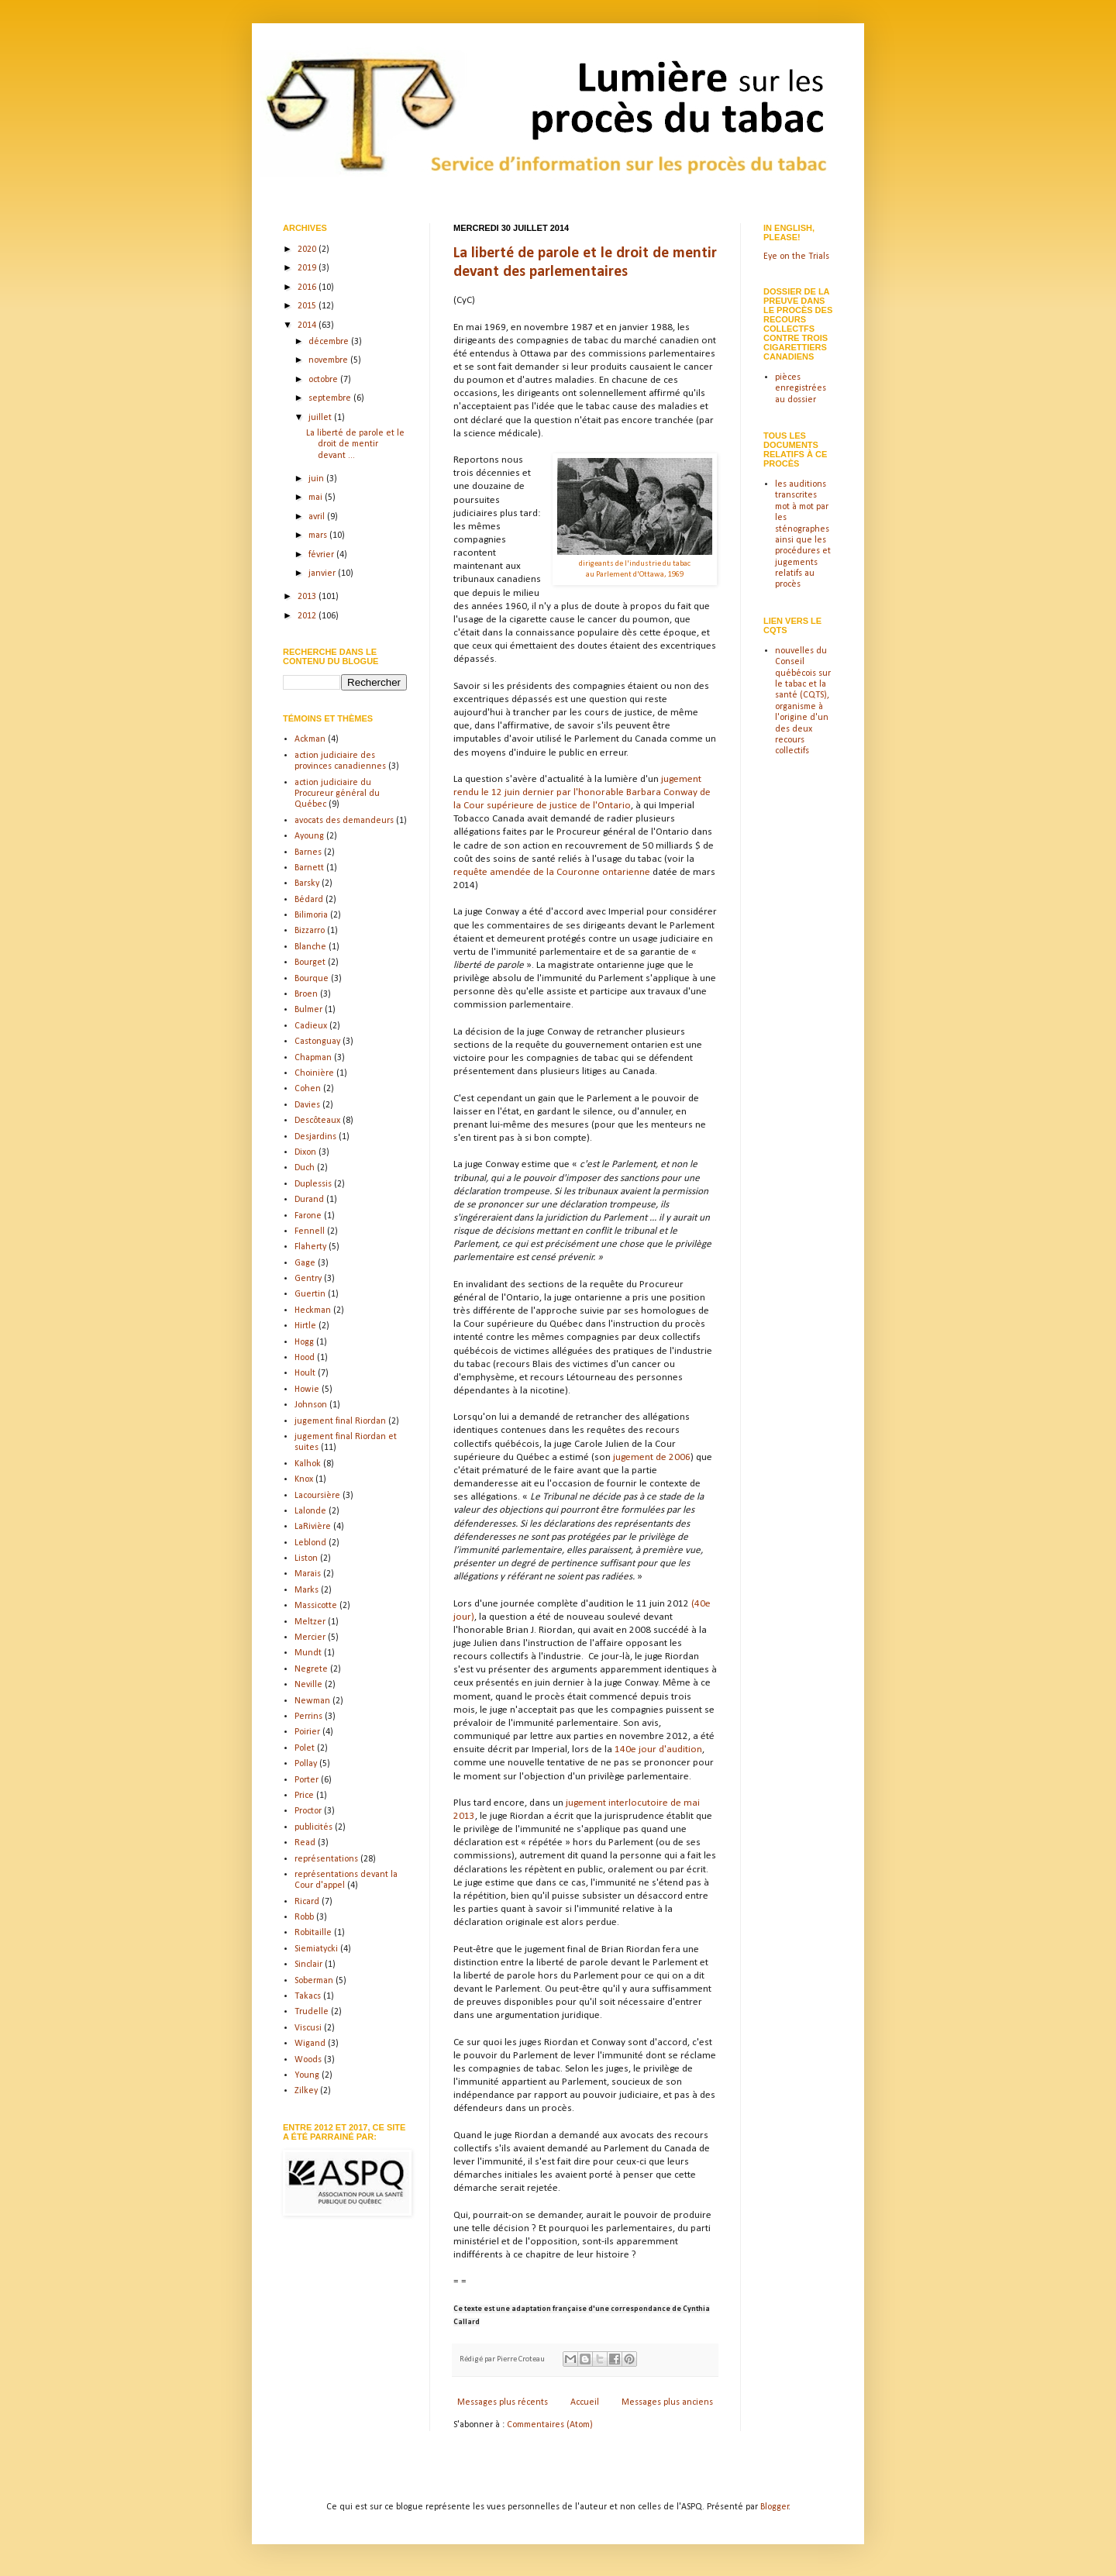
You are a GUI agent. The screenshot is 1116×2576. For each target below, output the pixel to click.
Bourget (310, 962)
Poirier (307, 1732)
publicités (313, 1827)
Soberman (313, 1980)
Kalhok (307, 1464)
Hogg (304, 1342)
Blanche (310, 947)
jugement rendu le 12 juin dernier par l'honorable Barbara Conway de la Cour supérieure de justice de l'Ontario (582, 792)
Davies (307, 1105)
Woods (308, 2060)
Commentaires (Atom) (550, 2425)
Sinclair (308, 1964)
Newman (312, 1701)
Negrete (311, 1669)
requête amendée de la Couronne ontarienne (551, 872)
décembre (329, 341)
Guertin (310, 1294)
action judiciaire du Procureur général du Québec (337, 794)
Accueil (584, 2402)
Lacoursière (317, 1495)
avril (317, 517)
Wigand (310, 2043)
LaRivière (312, 1526)
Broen (306, 994)
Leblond (310, 1543)
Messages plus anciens (667, 2402)
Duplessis (313, 1184)
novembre (329, 360)
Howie (306, 1389)
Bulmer (308, 1009)
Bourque (311, 978)
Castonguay (317, 1041)
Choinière (314, 1073)
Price (304, 1795)
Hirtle (305, 1326)
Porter (306, 1780)
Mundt (308, 1653)
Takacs (307, 1996)
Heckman (312, 1310)
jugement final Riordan (340, 1421)
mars (318, 535)
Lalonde (310, 1511)
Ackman (310, 739)
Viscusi (308, 2028)
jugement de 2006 (652, 1457)
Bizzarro (309, 930)
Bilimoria (311, 915)
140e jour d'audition (658, 1749)
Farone (308, 1216)
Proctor (308, 1811)
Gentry (308, 1278)
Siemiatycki (316, 1949)
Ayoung (309, 836)
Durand (309, 1199)
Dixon (305, 1152)
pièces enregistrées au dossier (800, 389)
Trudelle (311, 2011)
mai (316, 497)
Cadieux (310, 1026)
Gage (304, 1263)
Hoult (304, 1373)
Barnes (308, 852)
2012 (308, 616)
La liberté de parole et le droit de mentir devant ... (355, 444)
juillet (321, 417)
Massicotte (315, 1605)
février (322, 555)
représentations (326, 1859)
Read (304, 1843)
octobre (324, 379)
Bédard (308, 899)
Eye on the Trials (796, 256)
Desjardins (315, 1137)
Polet (304, 1748)
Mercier (310, 1637)
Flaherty (310, 1247)
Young (306, 2075)
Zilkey (306, 2091)
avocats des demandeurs (344, 820)
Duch (304, 1168)
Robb (304, 1917)
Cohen (307, 1088)
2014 (308, 325)
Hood (304, 1357)
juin (317, 479)
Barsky (306, 883)
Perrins (308, 1716)
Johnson (310, 1405)
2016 (308, 287)
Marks (306, 1590)
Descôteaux (317, 1120)
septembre (330, 398)
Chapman (313, 1057)
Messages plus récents (502, 2402)
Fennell (309, 1231)
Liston (306, 1558)
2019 (308, 268)
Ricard (306, 1901)
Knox (303, 1479)
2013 (308, 596)
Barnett (309, 868)
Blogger (774, 2507)
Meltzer (310, 1622)
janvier (323, 573)
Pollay (305, 1763)
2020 (308, 249)
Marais (307, 1574)
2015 (308, 306)
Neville (308, 1684)
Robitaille (313, 1932)
